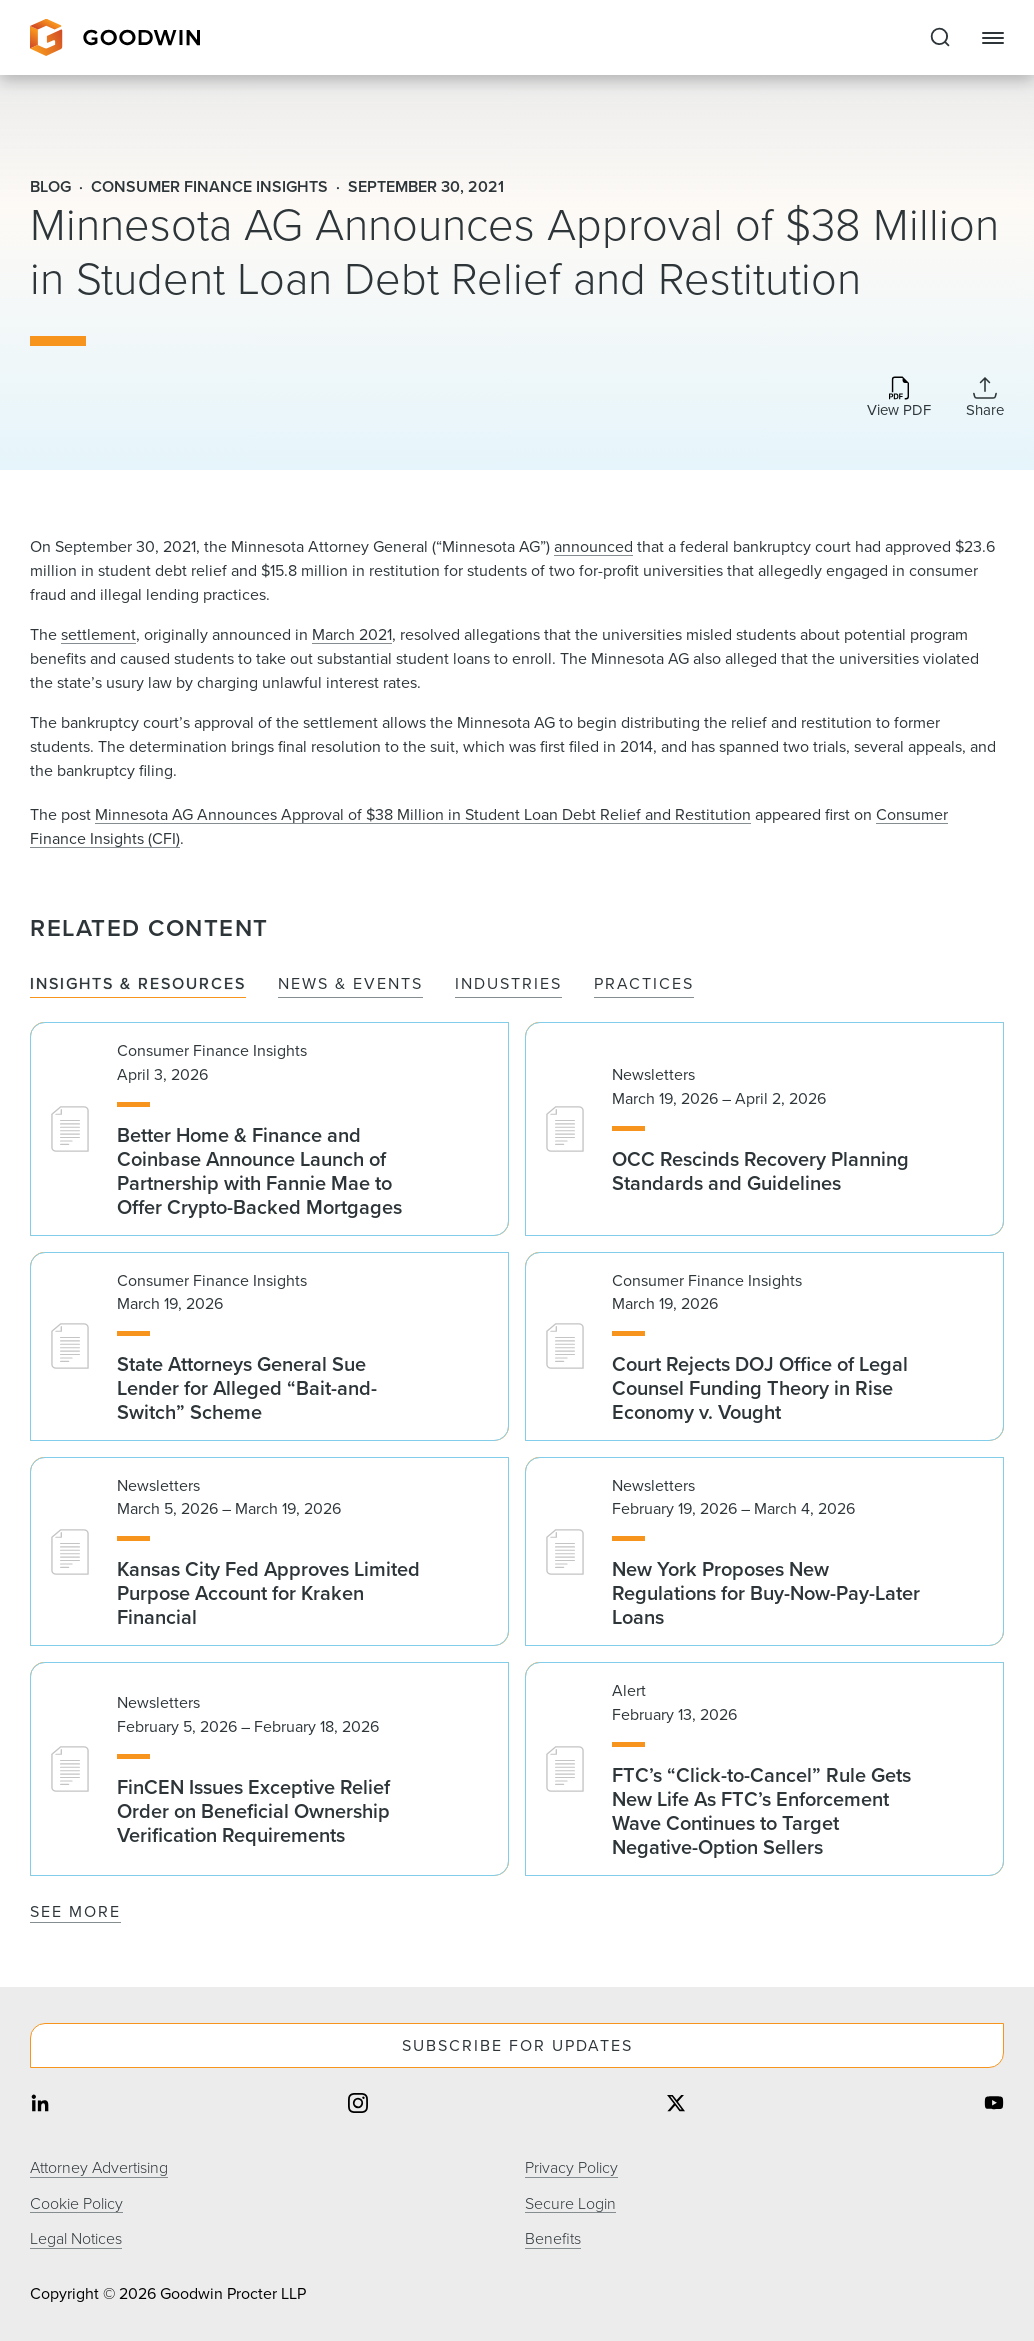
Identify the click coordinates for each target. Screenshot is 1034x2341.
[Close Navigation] (993, 38)
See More (75, 1911)
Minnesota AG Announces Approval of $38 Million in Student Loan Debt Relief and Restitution (423, 814)
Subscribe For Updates (517, 2045)
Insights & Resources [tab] (138, 984)
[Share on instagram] (358, 2105)
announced (593, 546)
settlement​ (98, 634)
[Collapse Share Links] (985, 397)
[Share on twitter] (676, 2105)
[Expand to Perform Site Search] (940, 38)
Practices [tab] (644, 984)
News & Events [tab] (350, 984)
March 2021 (352, 634)
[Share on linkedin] (40, 2105)
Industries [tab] (508, 984)
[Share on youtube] (994, 2105)
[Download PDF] (899, 398)
